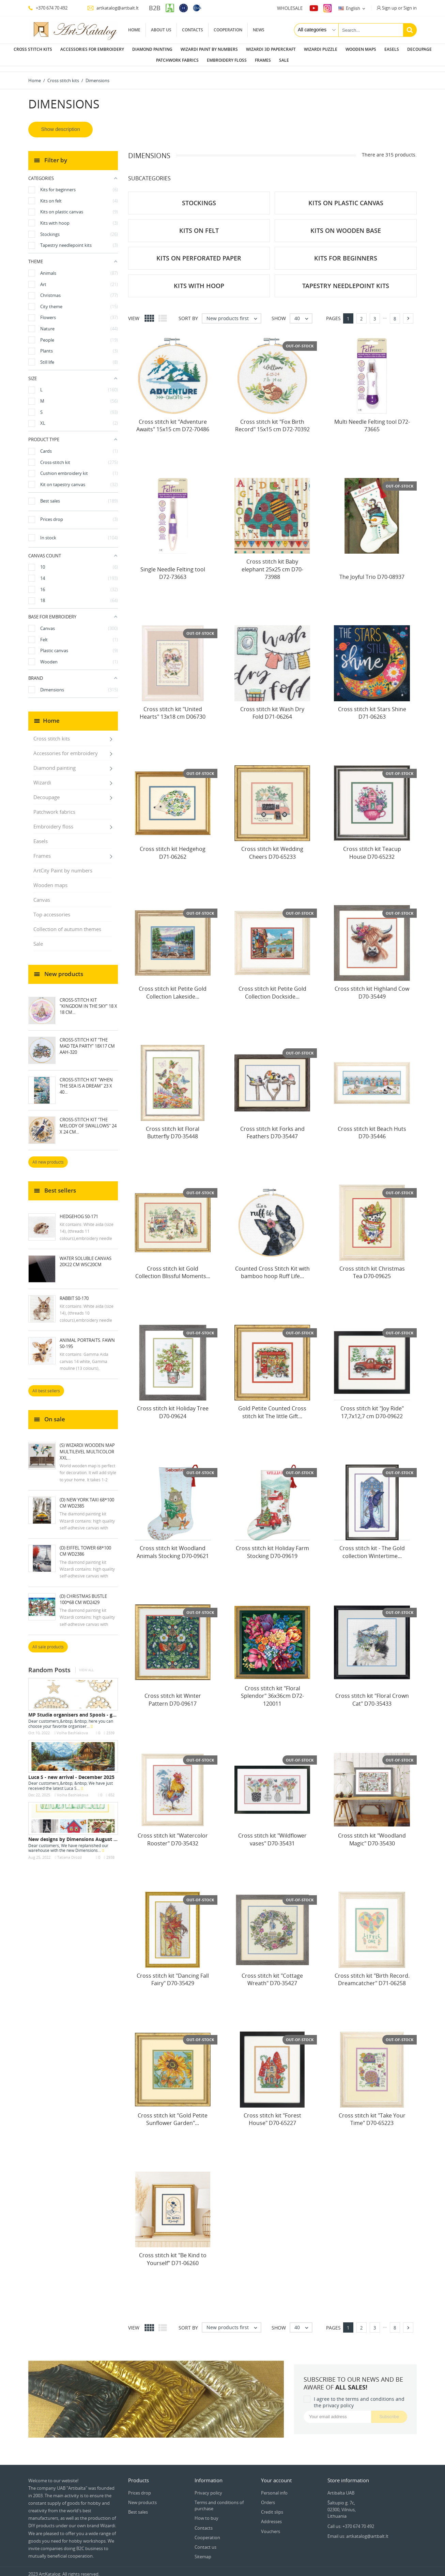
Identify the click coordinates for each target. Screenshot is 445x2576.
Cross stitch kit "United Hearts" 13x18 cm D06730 (172, 707)
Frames (263, 60)
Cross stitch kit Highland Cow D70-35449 (372, 986)
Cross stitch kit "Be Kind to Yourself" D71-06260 (172, 2253)
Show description (60, 123)
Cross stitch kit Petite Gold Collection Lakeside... (172, 986)
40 (303, 313)
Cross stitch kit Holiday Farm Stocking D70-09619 (272, 1546)
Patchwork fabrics (177, 60)
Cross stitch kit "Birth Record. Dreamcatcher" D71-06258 (372, 1973)
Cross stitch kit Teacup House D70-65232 (372, 847)
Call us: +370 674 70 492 (350, 2521)
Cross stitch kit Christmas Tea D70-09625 (372, 1266)
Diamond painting (152, 49)
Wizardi (42, 777)
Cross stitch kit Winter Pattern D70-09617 (172, 1694)
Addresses (271, 2516)
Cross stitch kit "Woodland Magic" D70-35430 (372, 1833)
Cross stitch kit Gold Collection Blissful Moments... (172, 1266)
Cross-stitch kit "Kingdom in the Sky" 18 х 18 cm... (88, 1000)
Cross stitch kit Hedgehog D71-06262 (172, 847)
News (258, 30)
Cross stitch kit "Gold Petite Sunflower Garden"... (173, 2113)
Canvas (41, 894)
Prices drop (139, 2487)
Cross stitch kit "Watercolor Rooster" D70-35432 (173, 1833)
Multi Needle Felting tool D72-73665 (372, 420)
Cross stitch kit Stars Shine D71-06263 (372, 707)
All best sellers (46, 1385)
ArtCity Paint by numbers (62, 865)
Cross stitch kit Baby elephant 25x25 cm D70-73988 (272, 563)
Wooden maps (361, 49)
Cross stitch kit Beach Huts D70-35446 (372, 1127)
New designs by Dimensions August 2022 (76, 1833)
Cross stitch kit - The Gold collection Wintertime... (372, 1546)
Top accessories (51, 908)
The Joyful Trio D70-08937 (371, 571)
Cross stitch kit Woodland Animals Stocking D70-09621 (173, 1546)
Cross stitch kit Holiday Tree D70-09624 (173, 1406)
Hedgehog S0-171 (79, 1211)
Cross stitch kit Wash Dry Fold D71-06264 (272, 707)
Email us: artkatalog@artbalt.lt (357, 2531)
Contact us (205, 2541)
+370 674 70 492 (47, 8)
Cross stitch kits (33, 49)
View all (86, 1664)
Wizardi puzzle (320, 49)
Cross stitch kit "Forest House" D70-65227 (272, 2113)
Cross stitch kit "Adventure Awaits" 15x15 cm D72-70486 (172, 420)
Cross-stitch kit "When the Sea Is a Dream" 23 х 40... (86, 1080)
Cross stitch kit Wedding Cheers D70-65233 (272, 847)
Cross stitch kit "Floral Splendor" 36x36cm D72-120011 (272, 1690)
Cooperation (228, 30)
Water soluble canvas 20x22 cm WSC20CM (85, 1256)
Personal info (274, 2487)
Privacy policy (208, 2487)
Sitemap (203, 2551)
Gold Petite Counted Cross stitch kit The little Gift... (272, 1406)
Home (134, 30)
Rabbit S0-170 (74, 1293)
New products (142, 2497)
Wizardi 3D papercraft (271, 49)
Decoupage (419, 49)
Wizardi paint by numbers (209, 49)
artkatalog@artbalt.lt (113, 8)
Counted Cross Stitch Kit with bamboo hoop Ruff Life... (272, 1266)
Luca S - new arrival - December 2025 (71, 1771)
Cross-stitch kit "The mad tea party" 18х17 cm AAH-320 (87, 1040)
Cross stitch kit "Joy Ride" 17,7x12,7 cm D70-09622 (372, 1406)
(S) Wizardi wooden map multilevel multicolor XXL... (87, 1446)
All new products (48, 1156)
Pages (333, 313)
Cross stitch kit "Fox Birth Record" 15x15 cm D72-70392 (272, 420)
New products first (233, 313)
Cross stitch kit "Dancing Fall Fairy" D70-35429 (173, 1973)
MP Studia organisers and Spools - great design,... (86, 1709)
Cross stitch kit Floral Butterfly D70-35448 (172, 1127)
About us (161, 30)
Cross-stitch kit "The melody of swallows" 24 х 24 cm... (88, 1120)
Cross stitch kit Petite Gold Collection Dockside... (272, 986)
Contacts (192, 30)
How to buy (206, 2513)
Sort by (188, 313)
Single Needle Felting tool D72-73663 (172, 567)
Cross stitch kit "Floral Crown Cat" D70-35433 (372, 1694)
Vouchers (270, 2526)
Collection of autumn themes (67, 923)
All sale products (48, 1641)
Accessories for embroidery (92, 49)
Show (279, 313)
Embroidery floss (227, 60)
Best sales (138, 2506)
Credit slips (272, 2506)
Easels (391, 49)
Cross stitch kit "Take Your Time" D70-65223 (372, 2113)
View (133, 313)
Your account (276, 2474)
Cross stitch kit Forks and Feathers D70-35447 (272, 1127)
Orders (268, 2497)
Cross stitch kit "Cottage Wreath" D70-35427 (272, 1973)
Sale (284, 60)
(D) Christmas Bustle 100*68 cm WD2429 (83, 1594)
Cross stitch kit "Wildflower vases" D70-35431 (272, 1833)
